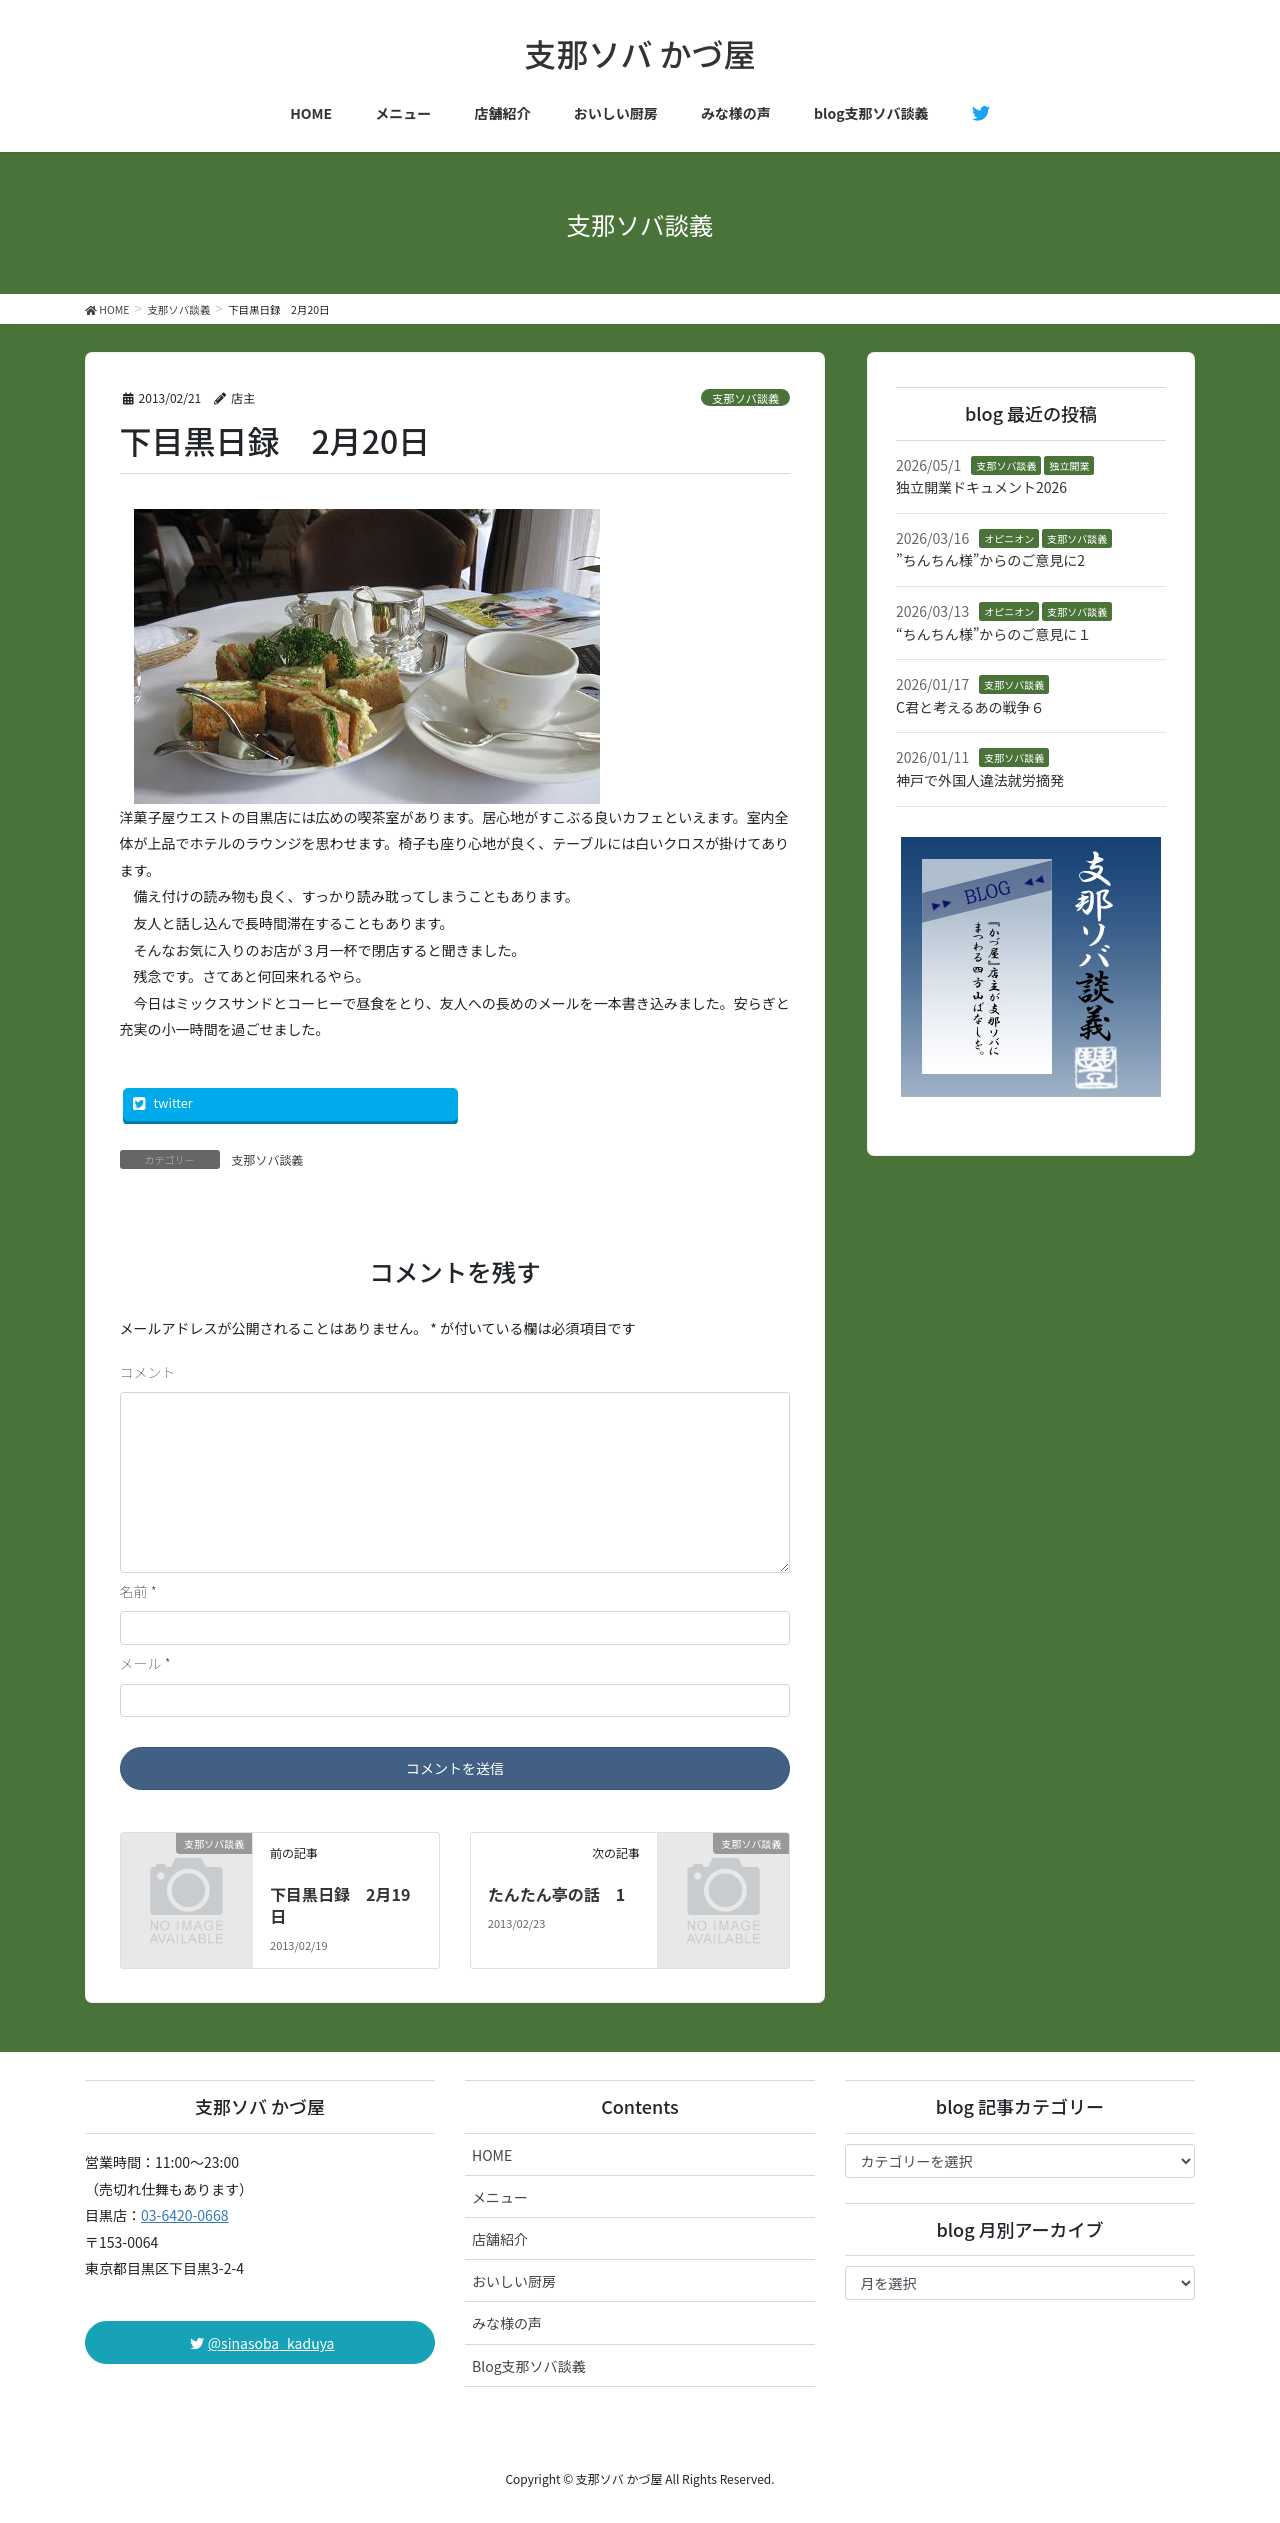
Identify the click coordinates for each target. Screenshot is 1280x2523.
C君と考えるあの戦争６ (970, 707)
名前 (138, 1591)
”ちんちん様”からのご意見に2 (990, 560)
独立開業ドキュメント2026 (981, 487)
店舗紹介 (500, 2239)
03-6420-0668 (184, 2215)
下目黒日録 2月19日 (340, 1905)
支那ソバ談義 (745, 398)
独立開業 (1069, 465)
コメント (148, 1372)
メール (145, 1663)
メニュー (500, 2197)
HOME (492, 2155)
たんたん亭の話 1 (556, 1894)
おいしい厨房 (514, 2281)
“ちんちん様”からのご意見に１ (993, 634)
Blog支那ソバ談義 (529, 2366)
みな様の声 (507, 2323)
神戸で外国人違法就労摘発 (980, 780)
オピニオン (1009, 538)
